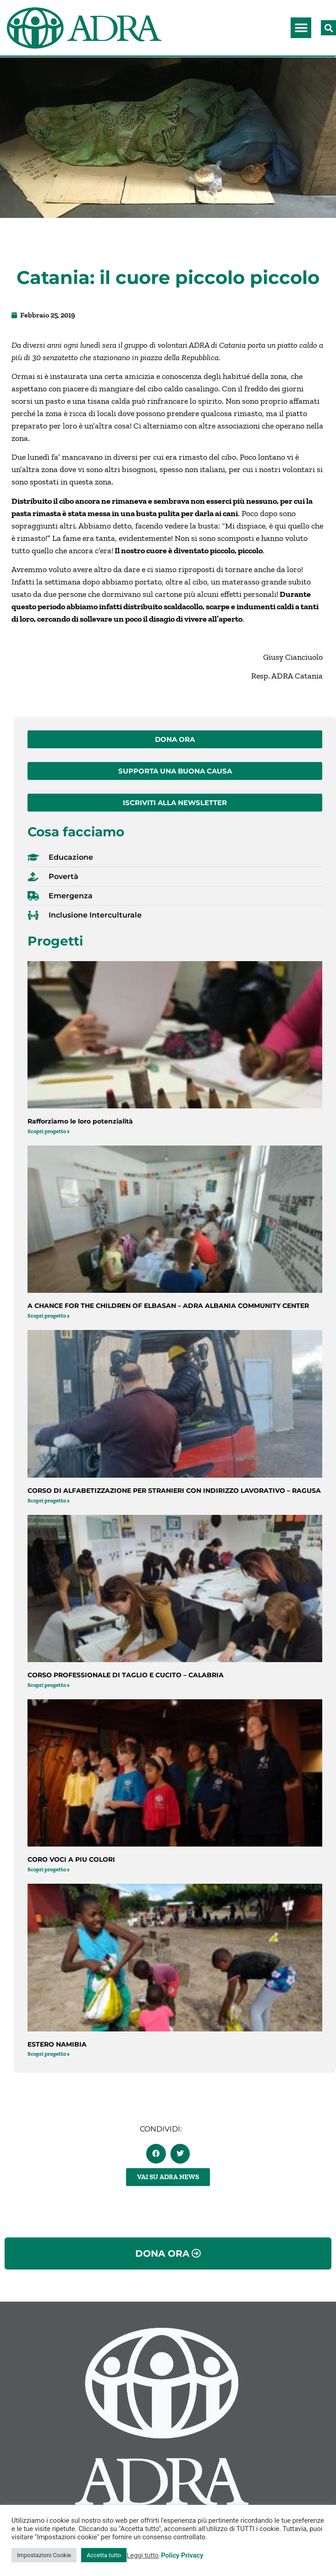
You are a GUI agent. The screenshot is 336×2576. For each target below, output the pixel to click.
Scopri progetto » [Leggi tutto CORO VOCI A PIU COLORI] (49, 1869)
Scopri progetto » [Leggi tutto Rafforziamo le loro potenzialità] (49, 1131)
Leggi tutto (143, 2555)
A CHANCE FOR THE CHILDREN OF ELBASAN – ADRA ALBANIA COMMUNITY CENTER (168, 1306)
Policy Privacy (182, 2555)
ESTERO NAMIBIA (57, 2044)
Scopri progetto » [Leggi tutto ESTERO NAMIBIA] (49, 2054)
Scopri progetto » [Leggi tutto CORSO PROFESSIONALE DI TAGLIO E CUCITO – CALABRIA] (49, 1685)
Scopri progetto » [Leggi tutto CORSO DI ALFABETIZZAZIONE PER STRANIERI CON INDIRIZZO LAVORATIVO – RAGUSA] (49, 1500)
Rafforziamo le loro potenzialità (80, 1121)
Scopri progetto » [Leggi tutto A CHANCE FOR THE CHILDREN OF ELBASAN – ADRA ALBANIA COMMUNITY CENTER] (49, 1316)
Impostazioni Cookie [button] (44, 2555)
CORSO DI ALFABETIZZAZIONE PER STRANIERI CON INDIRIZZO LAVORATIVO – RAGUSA (174, 1490)
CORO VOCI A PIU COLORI (71, 1859)
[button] (301, 27)
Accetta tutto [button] (104, 2555)
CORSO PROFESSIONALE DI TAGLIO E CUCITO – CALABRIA (126, 1675)
